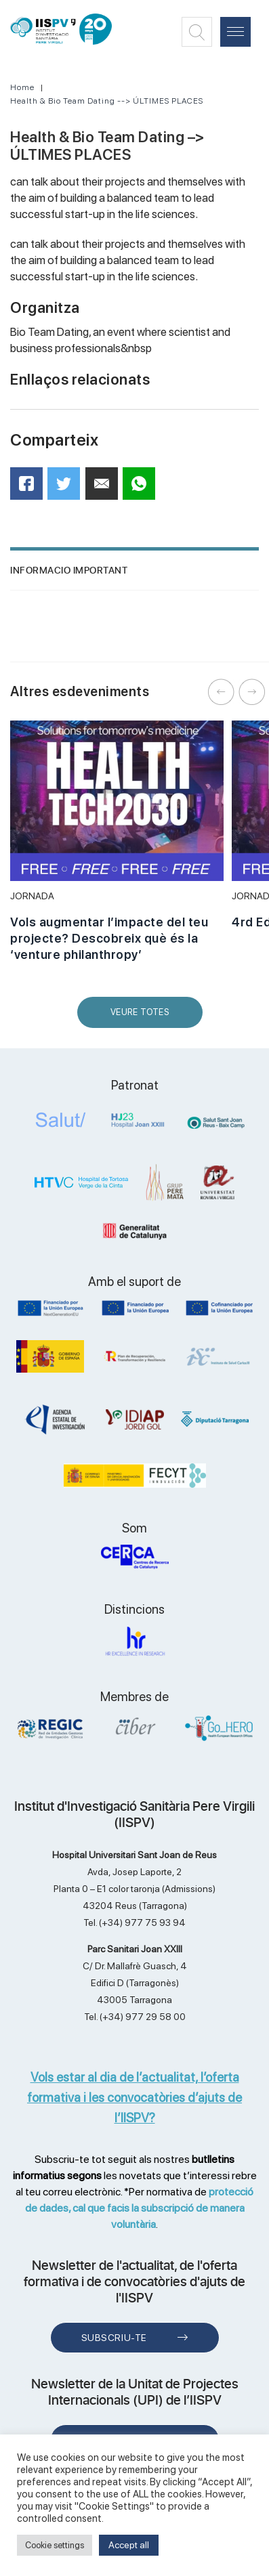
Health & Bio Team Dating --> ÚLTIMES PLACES (106, 101)
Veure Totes (142, 1017)
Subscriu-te (114, 2337)
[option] (117, 848)
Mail (103, 489)
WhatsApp (143, 488)
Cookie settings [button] (54, 2545)
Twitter (68, 488)
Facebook (31, 488)
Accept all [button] (128, 2544)
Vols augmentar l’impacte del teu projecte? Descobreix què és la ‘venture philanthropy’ (109, 938)
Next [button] (252, 692)
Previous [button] (221, 692)
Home (22, 87)
